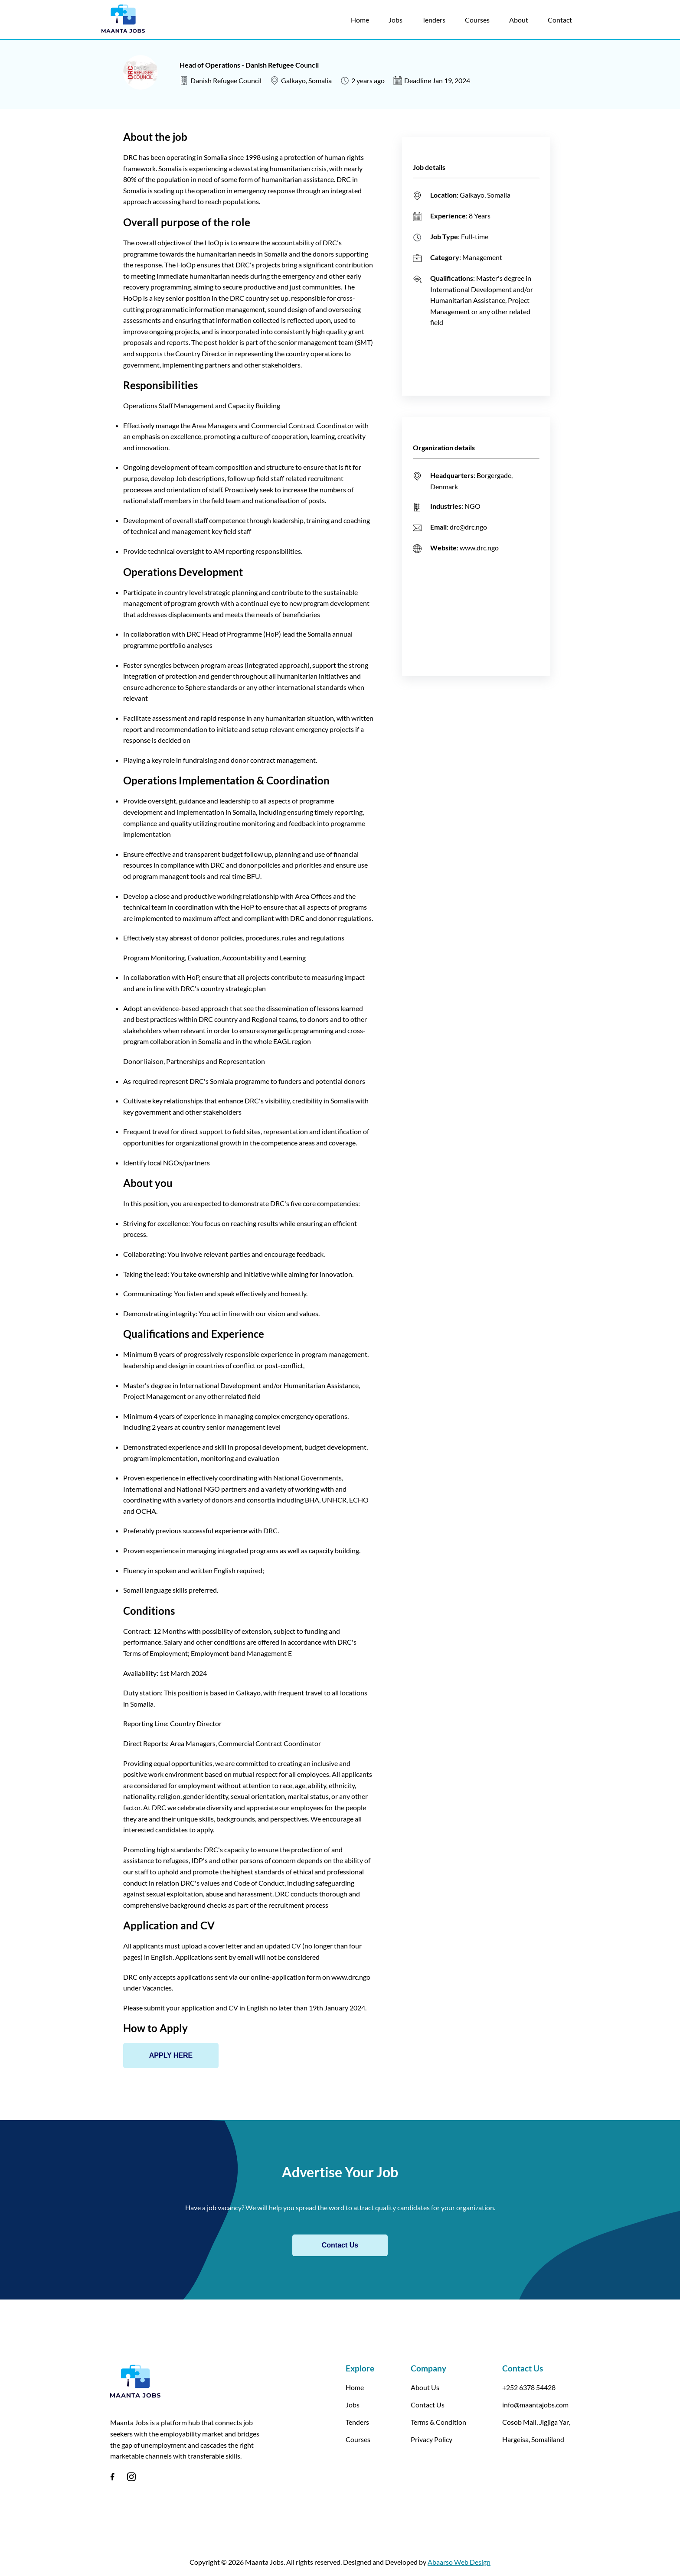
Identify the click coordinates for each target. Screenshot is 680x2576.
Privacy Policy (431, 2439)
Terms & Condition (438, 2422)
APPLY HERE (171, 2055)
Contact (560, 20)
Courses (477, 20)
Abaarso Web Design (459, 2562)
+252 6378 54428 (529, 2387)
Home (360, 20)
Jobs (395, 20)
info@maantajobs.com (535, 2404)
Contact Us (340, 2245)
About (518, 20)
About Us (425, 2387)
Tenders (433, 20)
